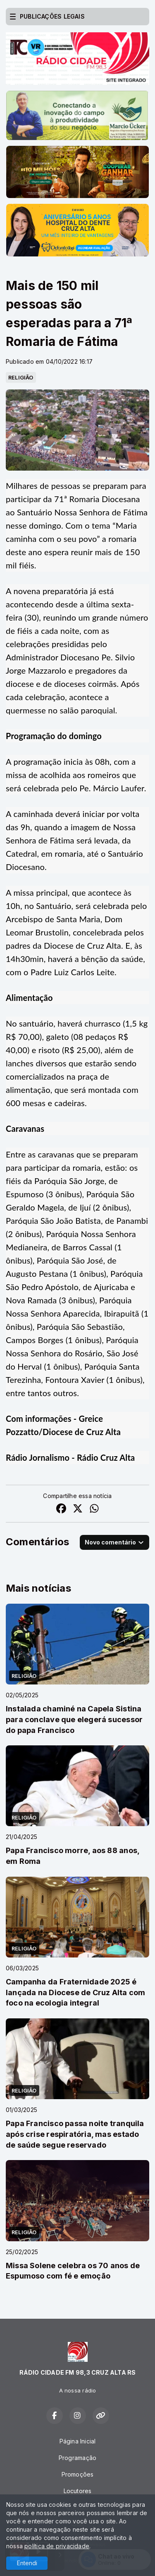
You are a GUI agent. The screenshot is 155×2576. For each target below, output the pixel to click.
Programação (77, 2457)
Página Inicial (78, 2441)
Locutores (78, 2490)
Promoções (78, 2474)
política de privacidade (56, 2545)
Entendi (27, 2562)
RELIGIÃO (20, 377)
